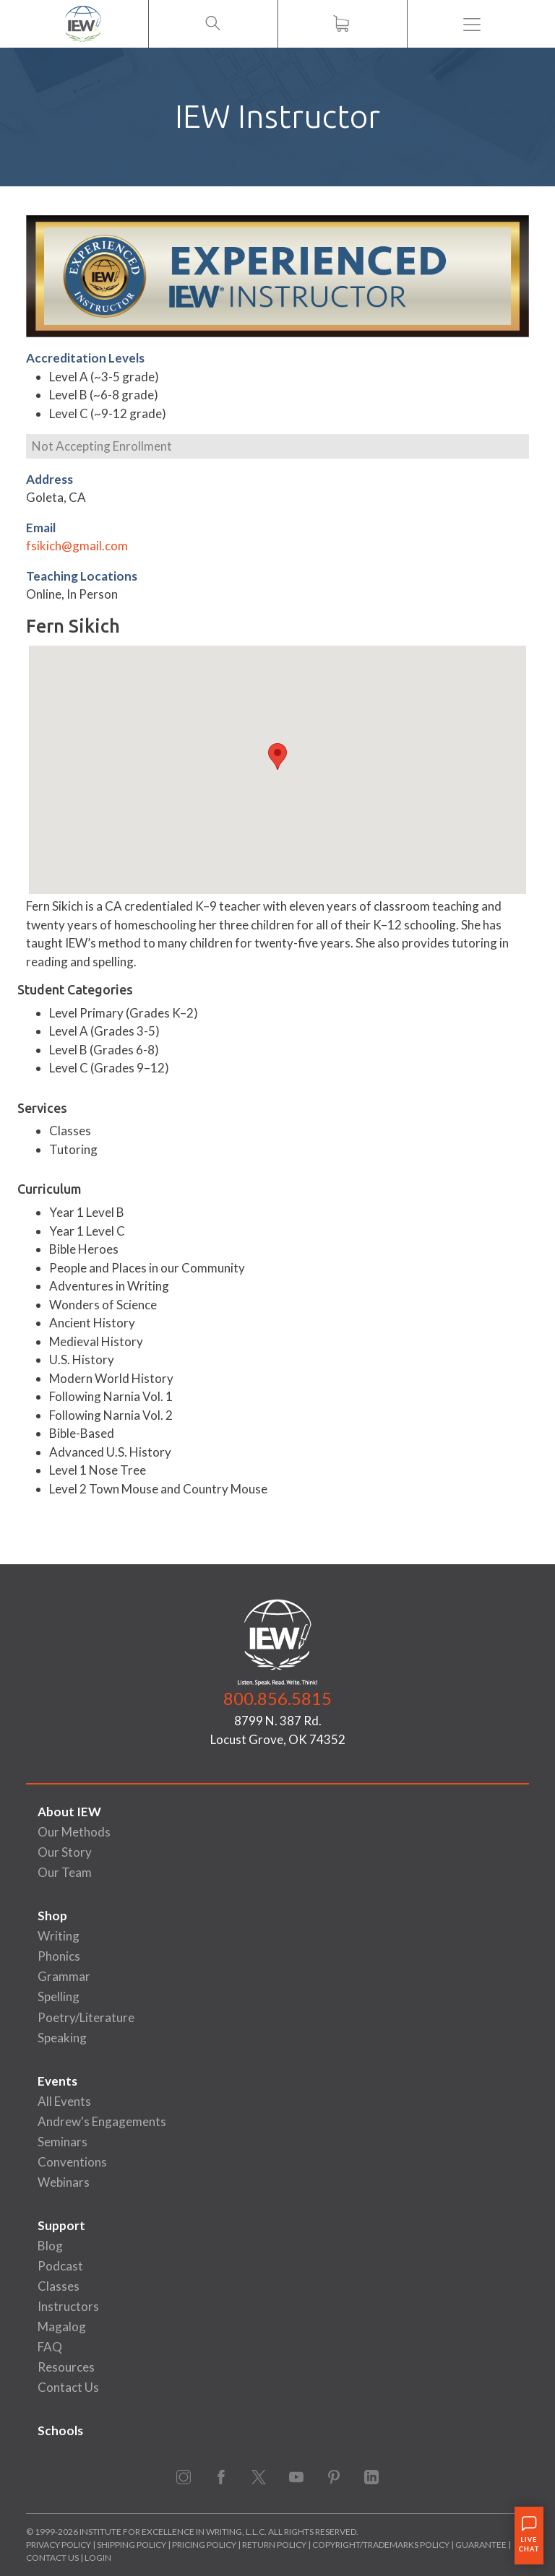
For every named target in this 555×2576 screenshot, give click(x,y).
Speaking (62, 2037)
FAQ (50, 2346)
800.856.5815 (277, 1698)
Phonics (59, 1956)
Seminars (62, 2141)
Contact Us (68, 2387)
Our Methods (74, 1831)
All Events (64, 2101)
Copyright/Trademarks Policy (380, 2544)
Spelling (58, 1996)
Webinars (64, 2182)
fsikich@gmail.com (77, 545)
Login (98, 2557)
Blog (50, 2245)
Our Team (65, 1872)
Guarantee (481, 2544)
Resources (66, 2367)
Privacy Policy (58, 2544)
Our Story (65, 1852)
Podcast (60, 2265)
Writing (58, 1935)
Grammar (64, 1976)
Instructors (68, 2306)
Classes (58, 2286)
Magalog (62, 2326)
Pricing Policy (204, 2544)
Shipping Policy (131, 2544)
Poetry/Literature (86, 2017)
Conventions (72, 2161)
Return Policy (274, 2544)
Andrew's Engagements (102, 2121)
